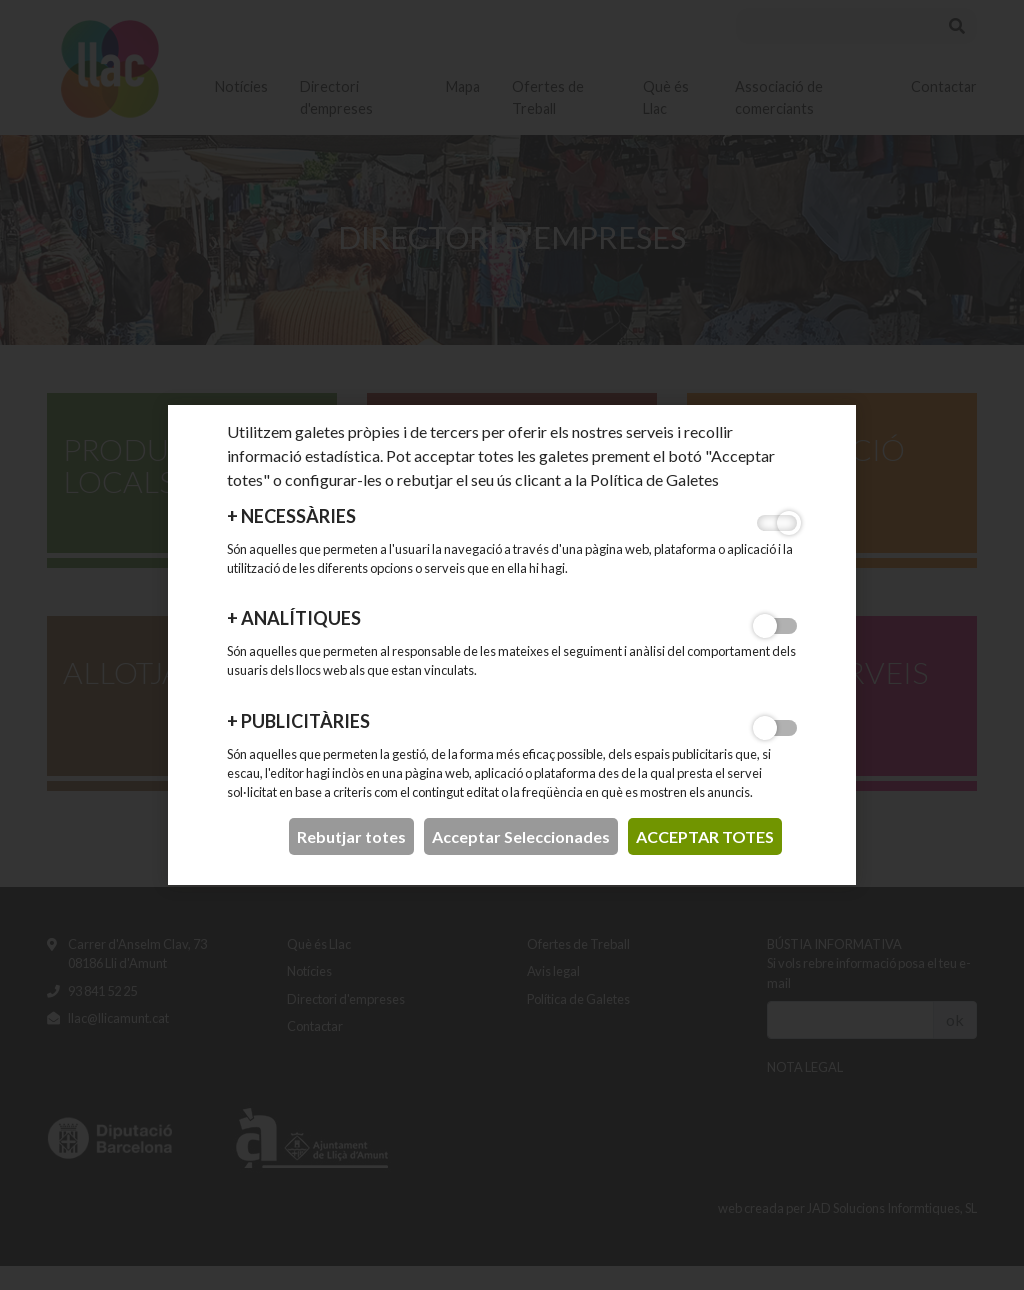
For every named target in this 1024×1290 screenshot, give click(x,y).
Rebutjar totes (351, 836)
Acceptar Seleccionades (521, 836)
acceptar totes (705, 836)
